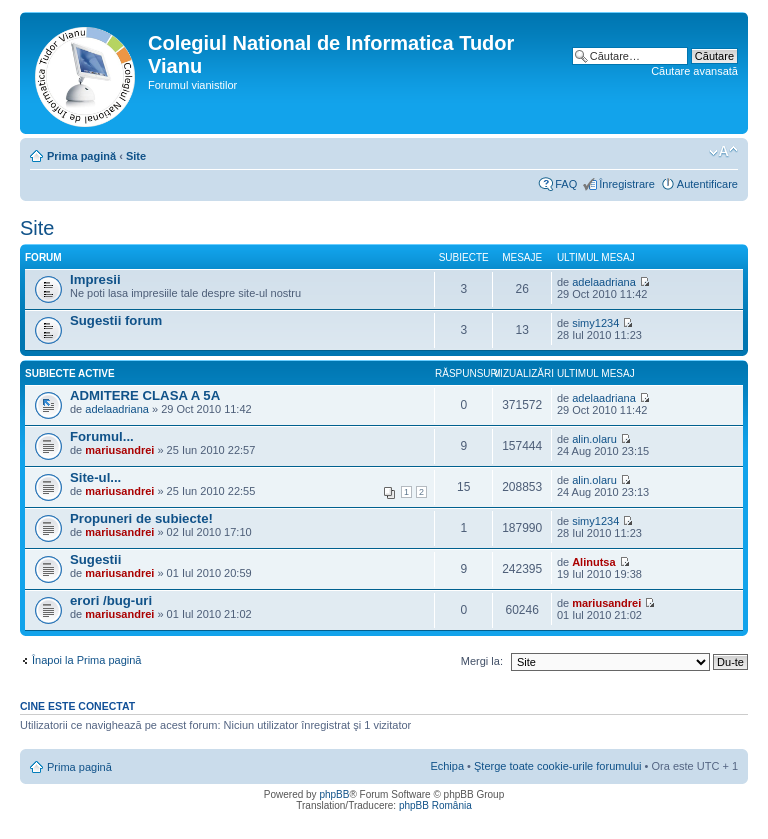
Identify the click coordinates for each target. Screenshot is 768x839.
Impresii (95, 279)
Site (136, 156)
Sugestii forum (116, 320)
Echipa (447, 766)
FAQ (566, 184)
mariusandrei (119, 450)
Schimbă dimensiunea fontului (723, 152)
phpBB (334, 794)
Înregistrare (627, 184)
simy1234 (595, 323)
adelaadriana (604, 282)
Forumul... (102, 436)
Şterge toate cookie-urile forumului (558, 766)
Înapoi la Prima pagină (86, 660)
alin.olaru (594, 439)
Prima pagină (81, 156)
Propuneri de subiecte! (141, 518)
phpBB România (435, 805)
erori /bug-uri (111, 600)
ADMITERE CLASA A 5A (145, 395)
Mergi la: (482, 661)
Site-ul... (95, 477)
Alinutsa (593, 562)
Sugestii (95, 559)
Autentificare (707, 184)
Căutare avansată (694, 71)
